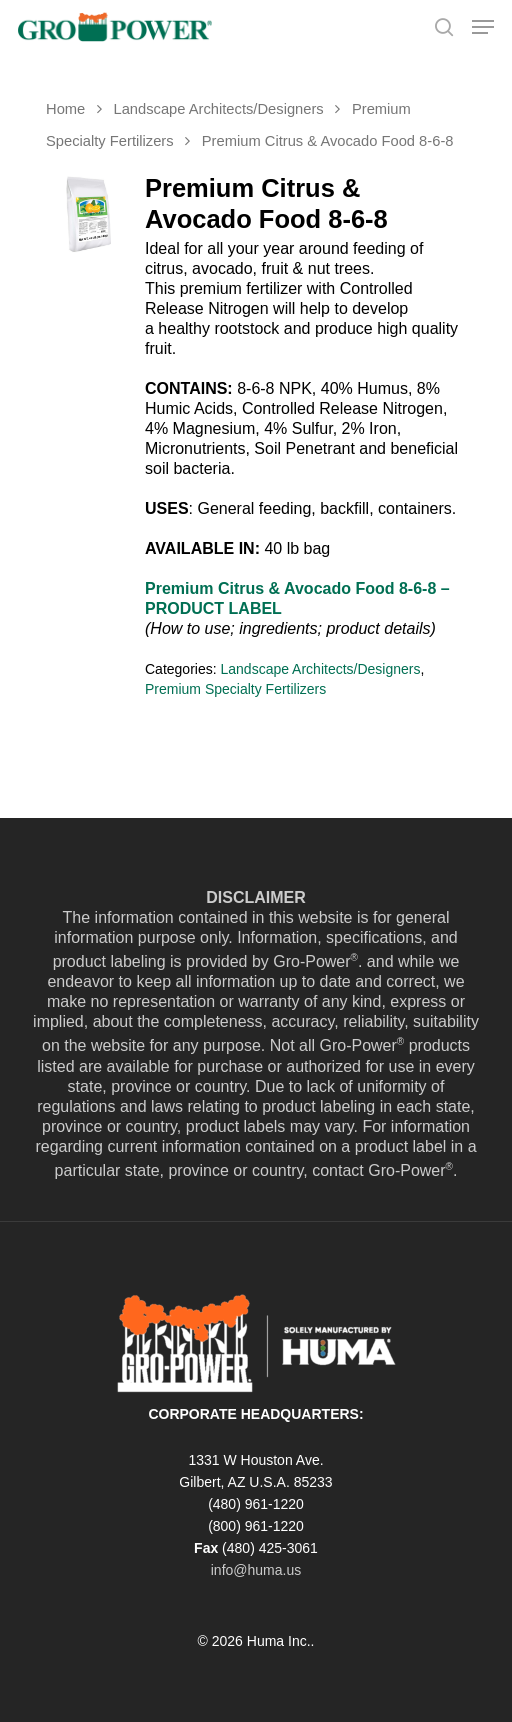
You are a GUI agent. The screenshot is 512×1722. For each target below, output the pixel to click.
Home (65, 109)
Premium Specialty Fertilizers (235, 689)
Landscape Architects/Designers (218, 109)
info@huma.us (256, 1570)
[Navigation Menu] (483, 27)
